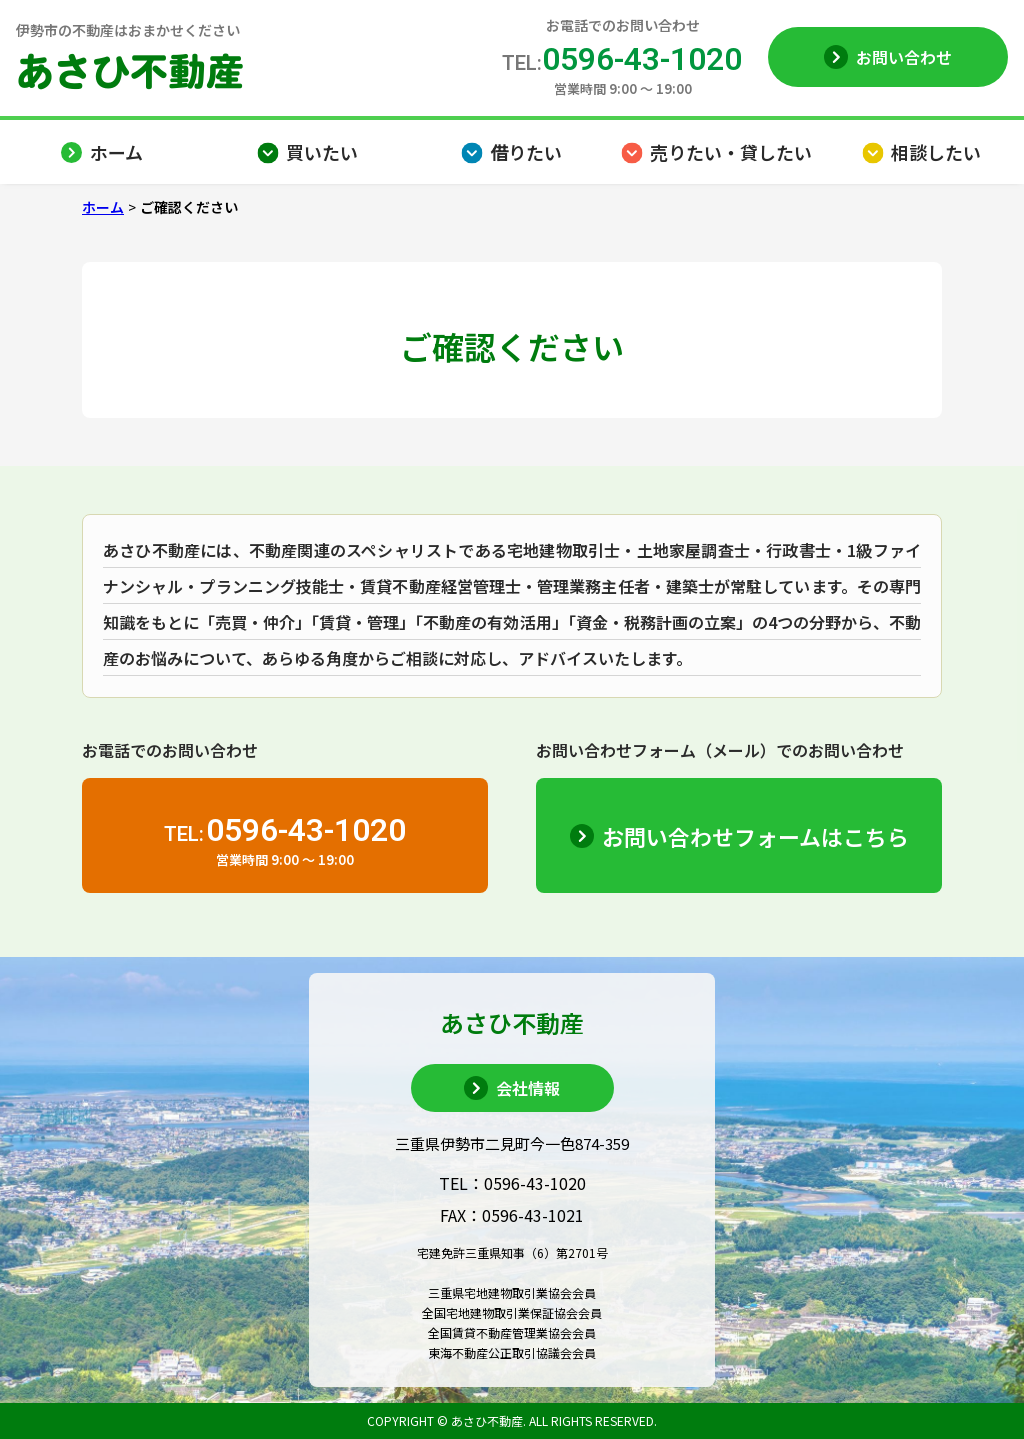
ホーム (103, 207)
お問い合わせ (904, 57)
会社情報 (528, 1088)
